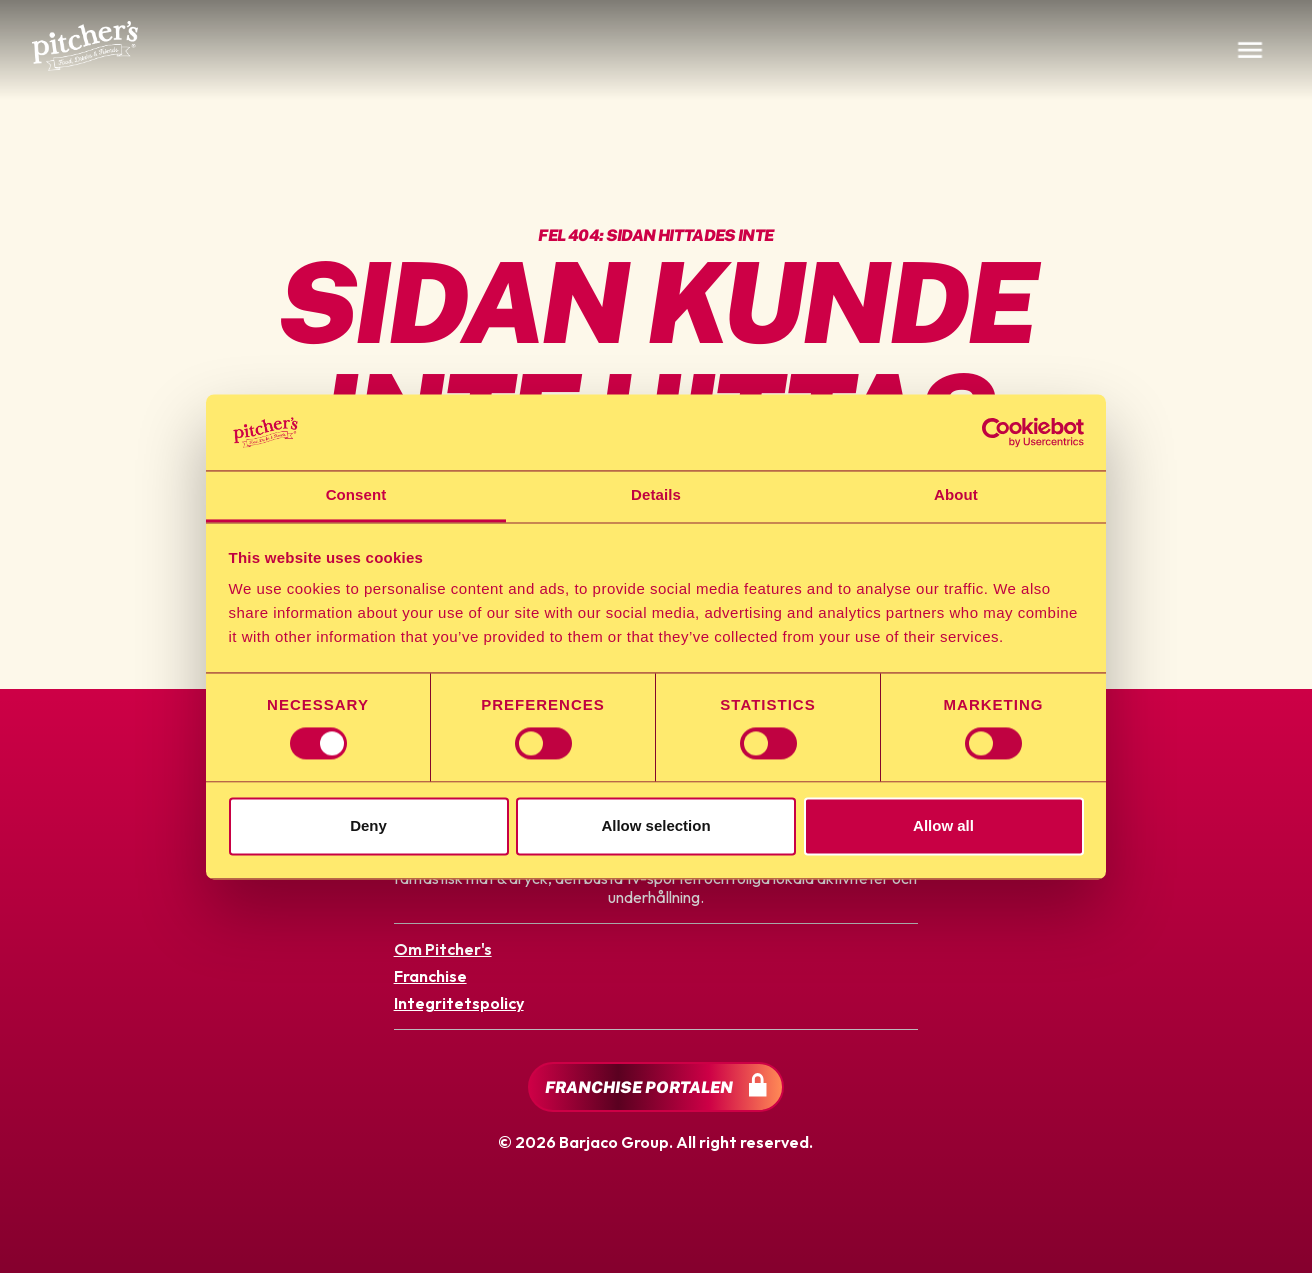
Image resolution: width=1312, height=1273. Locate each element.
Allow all (943, 826)
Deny (368, 826)
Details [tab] (656, 495)
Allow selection (655, 826)
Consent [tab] (356, 495)
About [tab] (956, 495)
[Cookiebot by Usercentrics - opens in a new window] (996, 432)
